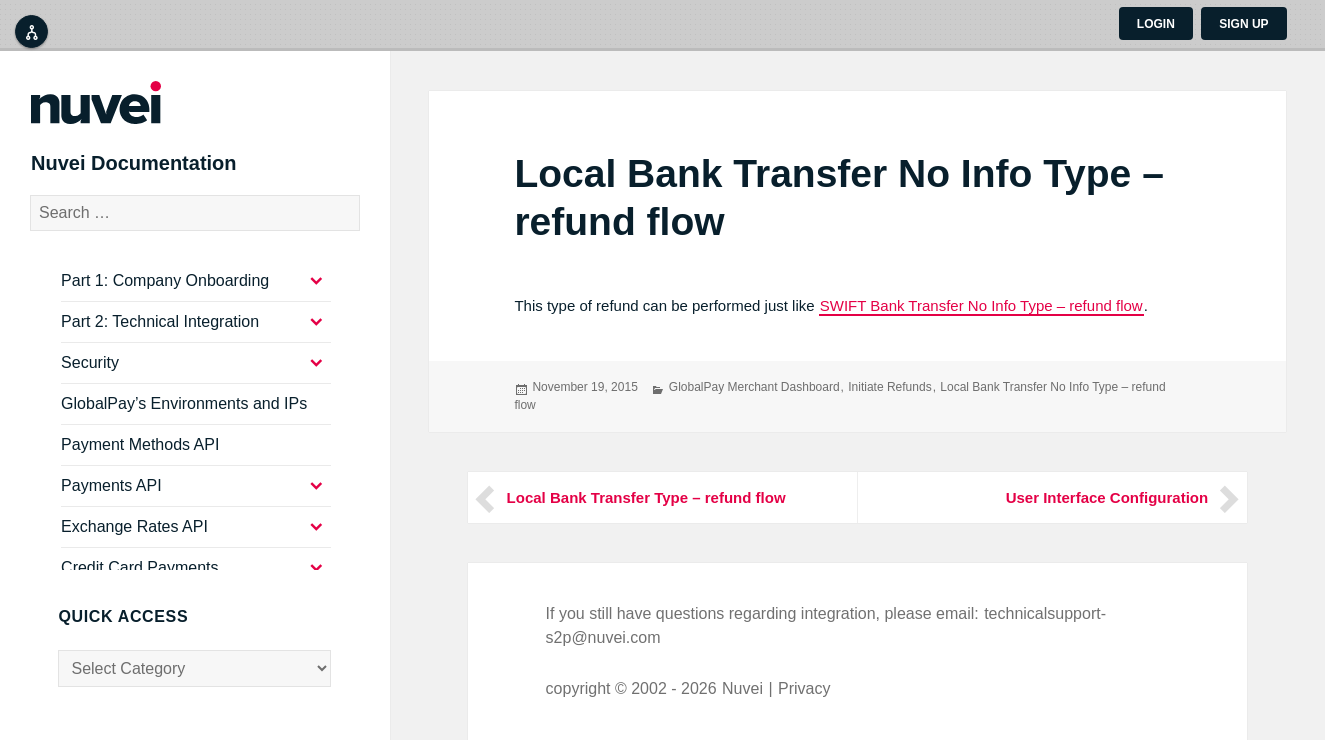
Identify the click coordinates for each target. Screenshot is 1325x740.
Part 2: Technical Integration (160, 336)
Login (1156, 24)
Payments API (111, 500)
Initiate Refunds (889, 387)
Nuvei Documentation (162, 172)
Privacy (804, 688)
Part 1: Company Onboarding (165, 295)
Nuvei (742, 688)
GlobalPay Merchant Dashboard (754, 387)
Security (90, 377)
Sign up (1243, 24)
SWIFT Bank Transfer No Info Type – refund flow (981, 305)
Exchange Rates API (134, 541)
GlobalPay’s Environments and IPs (184, 418)
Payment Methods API (140, 459)
